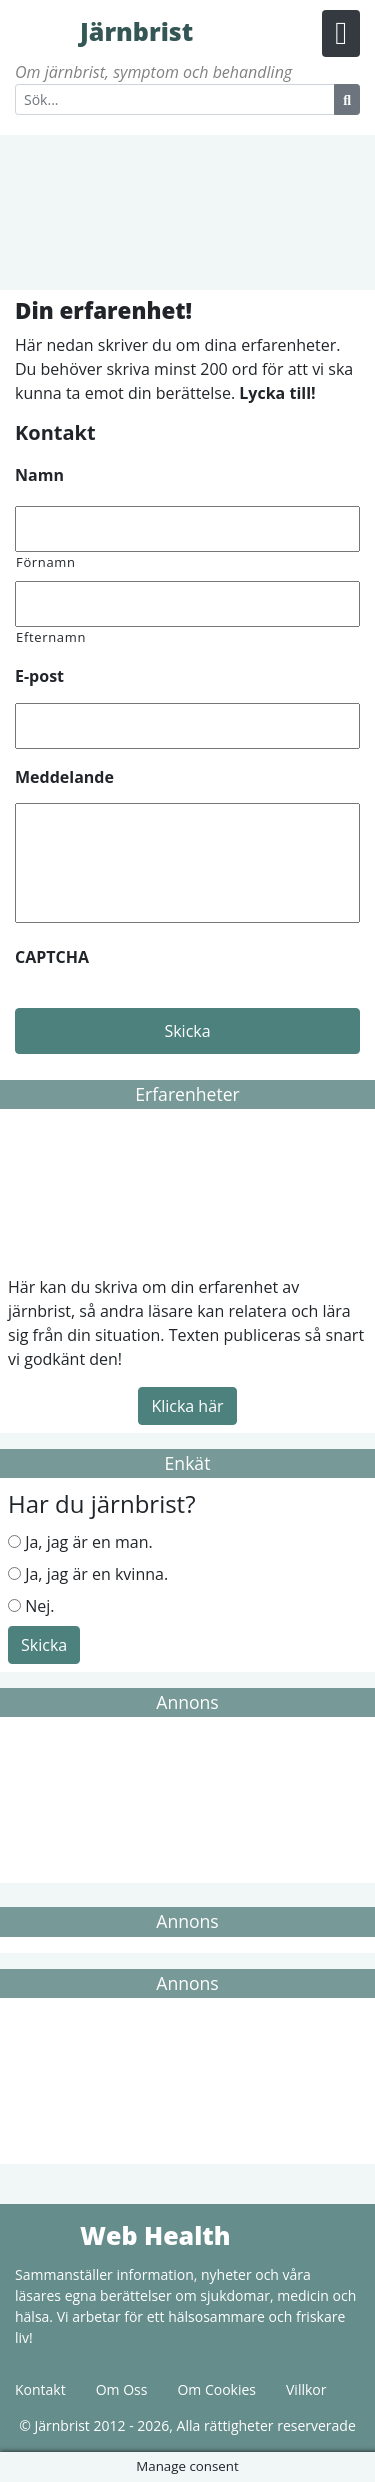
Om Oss (122, 2389)
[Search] (175, 99)
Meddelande (64, 777)
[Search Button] (347, 99)
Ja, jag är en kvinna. (96, 1574)
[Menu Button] (341, 33)
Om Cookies (216, 2389)
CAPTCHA (52, 957)
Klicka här (187, 1406)
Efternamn (51, 637)
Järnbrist (45, 30)
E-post (39, 676)
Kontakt (40, 2389)
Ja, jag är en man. (89, 1542)
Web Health (45, 2234)
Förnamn (46, 562)
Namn (39, 475)
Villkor (306, 2389)
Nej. (39, 1606)
